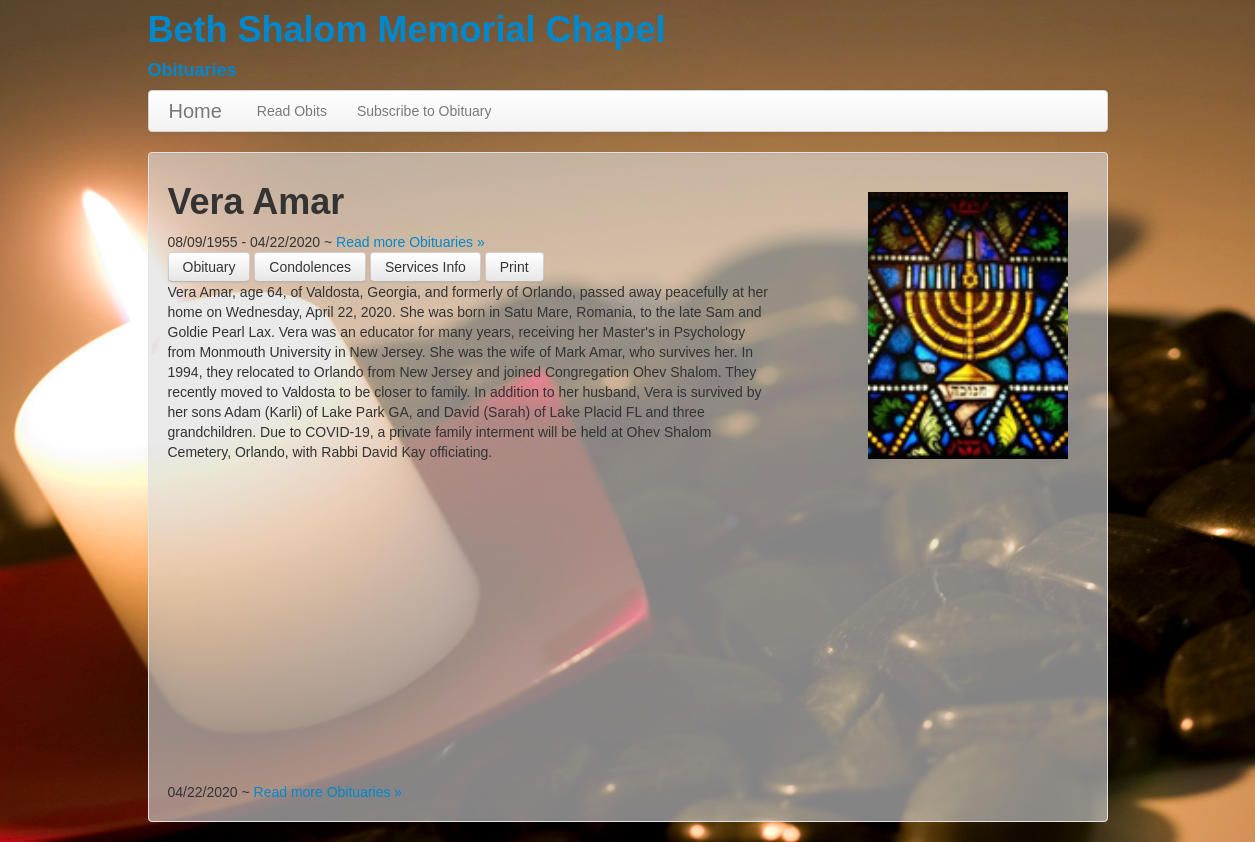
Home (195, 111)
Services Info (425, 267)
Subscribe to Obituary (424, 111)
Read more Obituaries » (410, 242)
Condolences (310, 267)
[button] (514, 267)
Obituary (209, 267)
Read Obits (292, 111)
